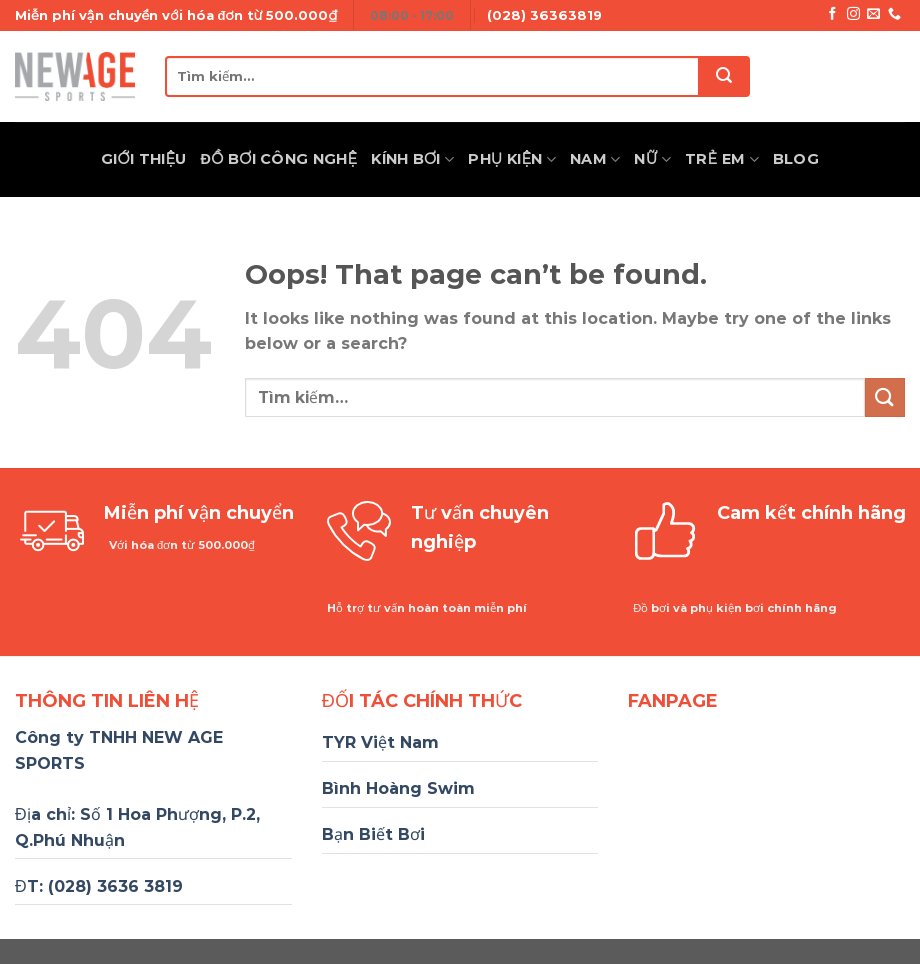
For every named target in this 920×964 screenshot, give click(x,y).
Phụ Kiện (512, 159)
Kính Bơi (412, 159)
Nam (595, 159)
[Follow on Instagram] (853, 14)
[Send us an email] (873, 14)
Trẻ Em (722, 159)
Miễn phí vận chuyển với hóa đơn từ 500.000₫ (176, 15)
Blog (796, 159)
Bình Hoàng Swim (398, 788)
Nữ (652, 159)
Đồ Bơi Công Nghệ (279, 159)
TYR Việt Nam (380, 742)
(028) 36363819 (544, 15)
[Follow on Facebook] (832, 14)
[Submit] (725, 76)
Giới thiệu (144, 159)
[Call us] (894, 14)
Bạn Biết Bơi (373, 834)
